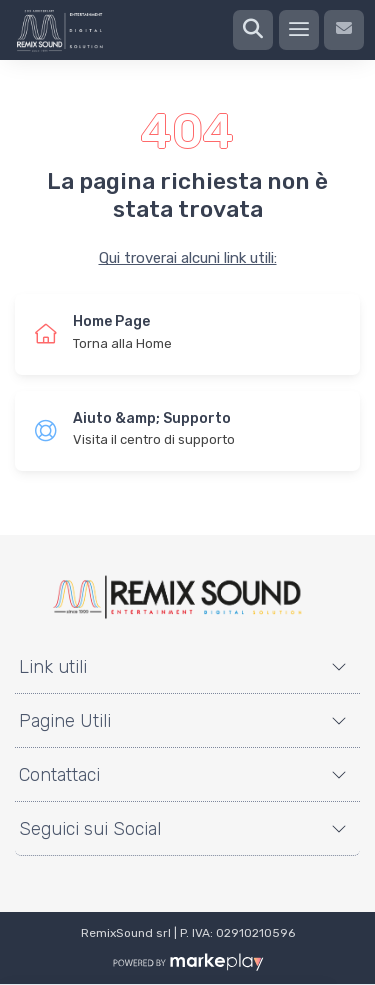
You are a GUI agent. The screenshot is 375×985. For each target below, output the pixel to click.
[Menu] (299, 30)
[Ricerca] (253, 30)
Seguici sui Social (90, 829)
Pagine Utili (65, 721)
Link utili (53, 667)
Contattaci (59, 775)
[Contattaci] (344, 30)
